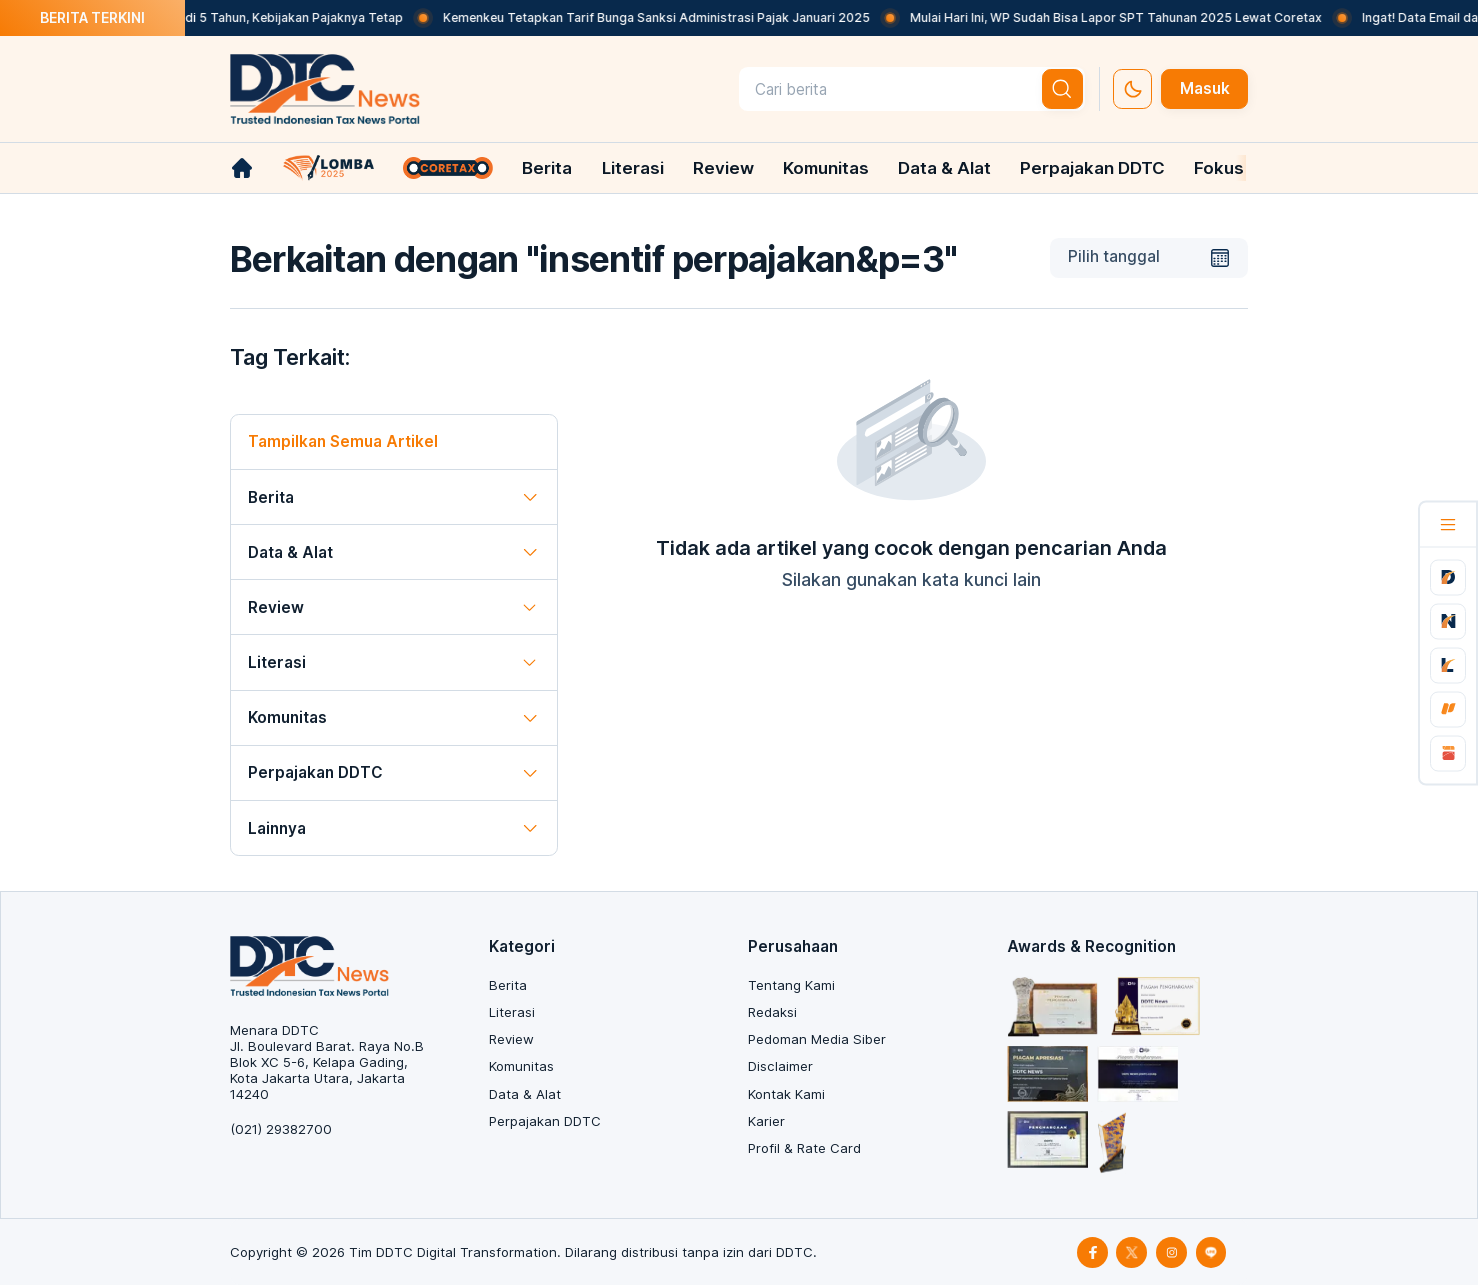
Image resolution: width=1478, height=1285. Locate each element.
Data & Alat (944, 168)
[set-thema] (1132, 89)
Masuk (1205, 88)
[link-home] (242, 168)
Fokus (1219, 168)
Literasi (633, 168)
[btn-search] (1063, 89)
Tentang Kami (791, 985)
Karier (766, 1121)
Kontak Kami (786, 1094)
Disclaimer (780, 1066)
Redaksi (772, 1012)
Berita (547, 168)
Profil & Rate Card (804, 1148)
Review (723, 168)
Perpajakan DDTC (1092, 168)
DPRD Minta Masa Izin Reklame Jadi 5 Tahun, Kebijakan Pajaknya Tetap (212, 17)
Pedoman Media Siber (817, 1039)
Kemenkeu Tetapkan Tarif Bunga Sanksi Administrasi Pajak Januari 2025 (673, 17)
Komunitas (826, 168)
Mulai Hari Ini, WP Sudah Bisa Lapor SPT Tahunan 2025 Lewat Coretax (1133, 17)
